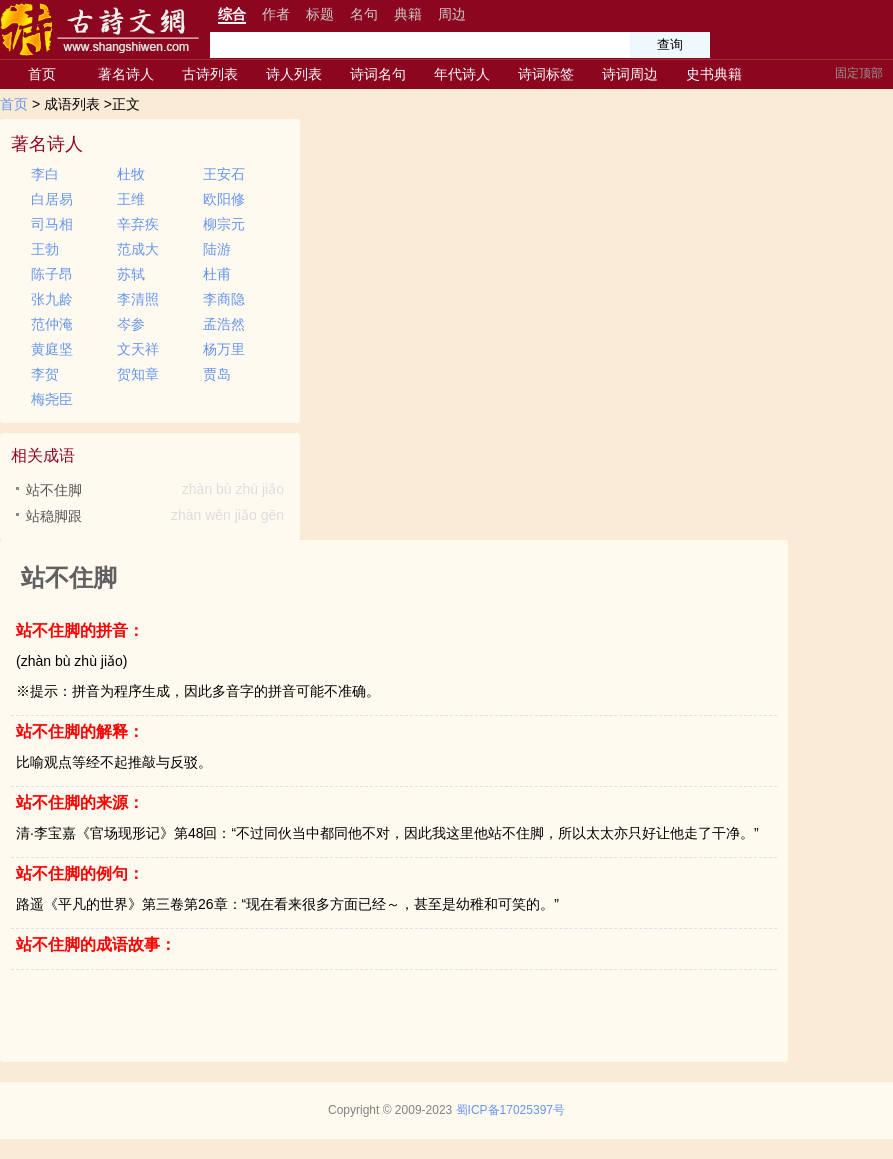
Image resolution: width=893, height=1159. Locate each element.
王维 (131, 199)
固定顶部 (859, 73)
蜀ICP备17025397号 (510, 1110)
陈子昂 (52, 274)
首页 (42, 74)
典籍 (408, 14)
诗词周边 (630, 74)
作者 (276, 14)
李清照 (138, 299)
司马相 (52, 224)
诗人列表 (294, 74)
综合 (232, 14)
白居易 (52, 199)
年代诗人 (462, 74)
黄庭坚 (52, 349)
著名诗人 (126, 74)
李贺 (45, 374)
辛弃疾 (138, 224)
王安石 (224, 174)
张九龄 (52, 299)
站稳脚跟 (157, 516)
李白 (45, 174)
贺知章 (138, 374)
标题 (320, 14)
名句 (364, 14)
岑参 (131, 324)
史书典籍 (714, 74)
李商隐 (224, 299)
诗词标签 (546, 74)
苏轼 (131, 274)
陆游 (217, 249)
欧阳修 (224, 199)
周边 (452, 14)
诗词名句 (378, 74)
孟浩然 (224, 324)
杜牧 (131, 174)
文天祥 (138, 349)
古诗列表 (210, 74)
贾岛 (217, 374)
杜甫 (217, 274)
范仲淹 (52, 324)
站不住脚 (157, 490)
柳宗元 (224, 224)
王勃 (45, 249)
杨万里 (224, 349)
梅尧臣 (52, 399)
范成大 (138, 249)
